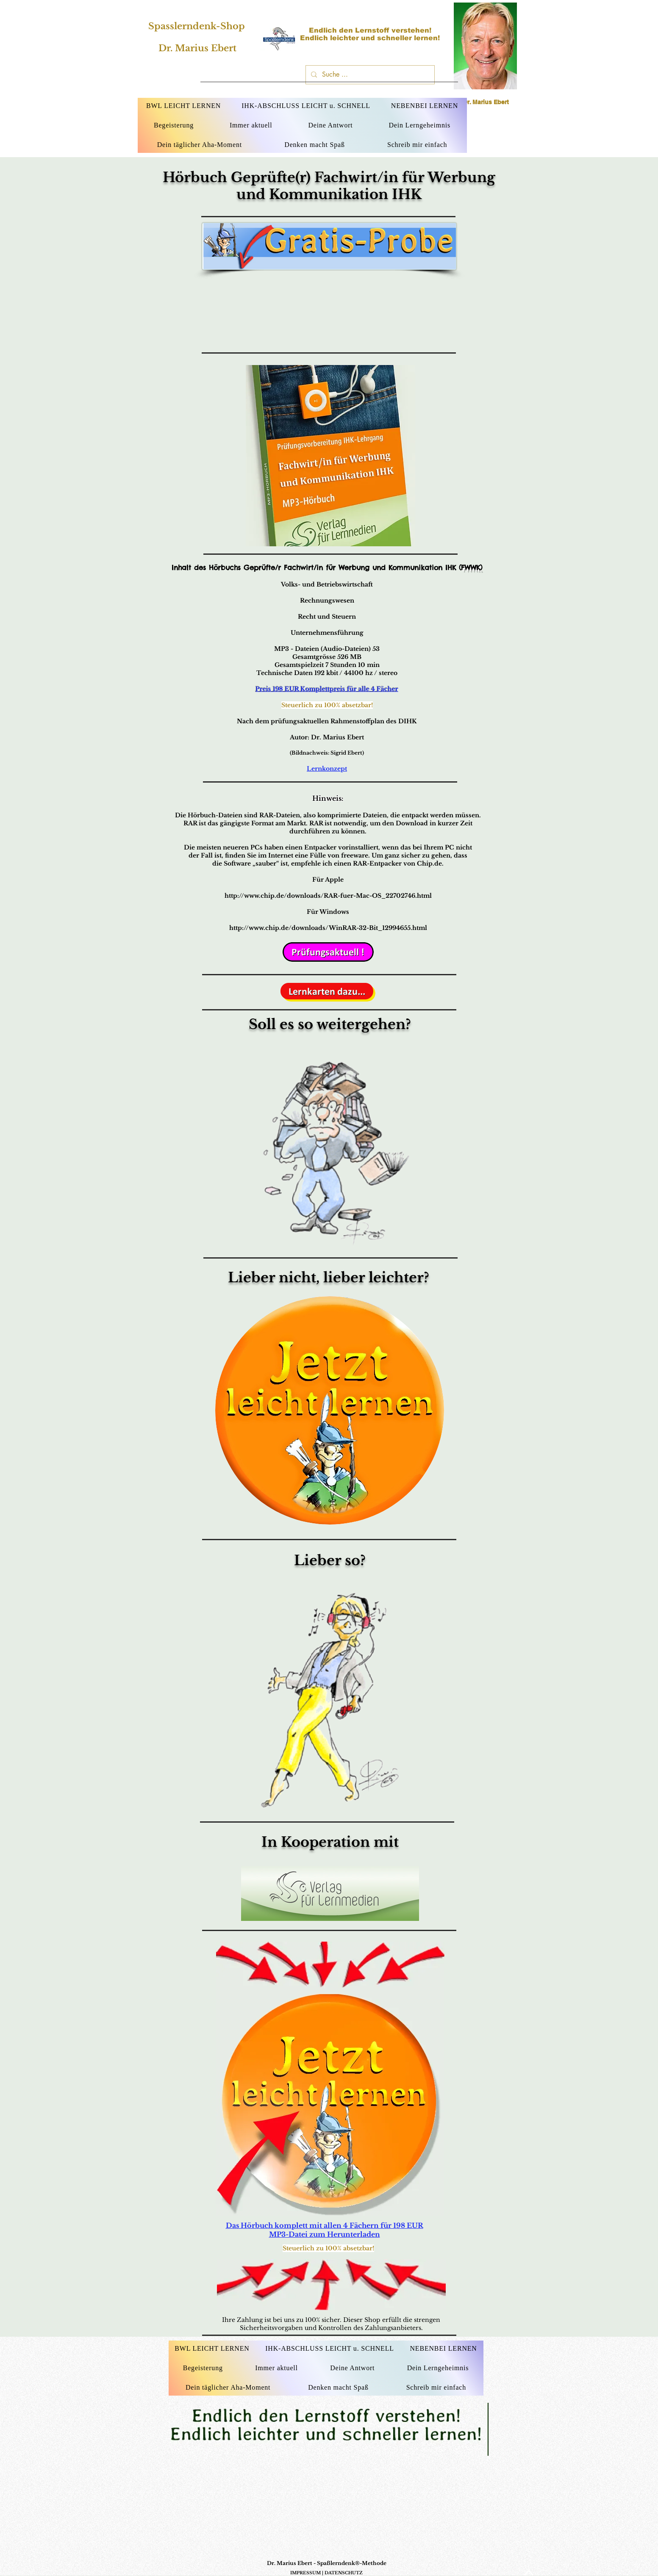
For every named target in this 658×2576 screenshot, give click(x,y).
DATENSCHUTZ (344, 2573)
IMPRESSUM (305, 2573)
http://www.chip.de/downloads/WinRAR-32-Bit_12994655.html (328, 928)
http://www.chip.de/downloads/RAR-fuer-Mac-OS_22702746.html (328, 895)
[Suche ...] (369, 75)
